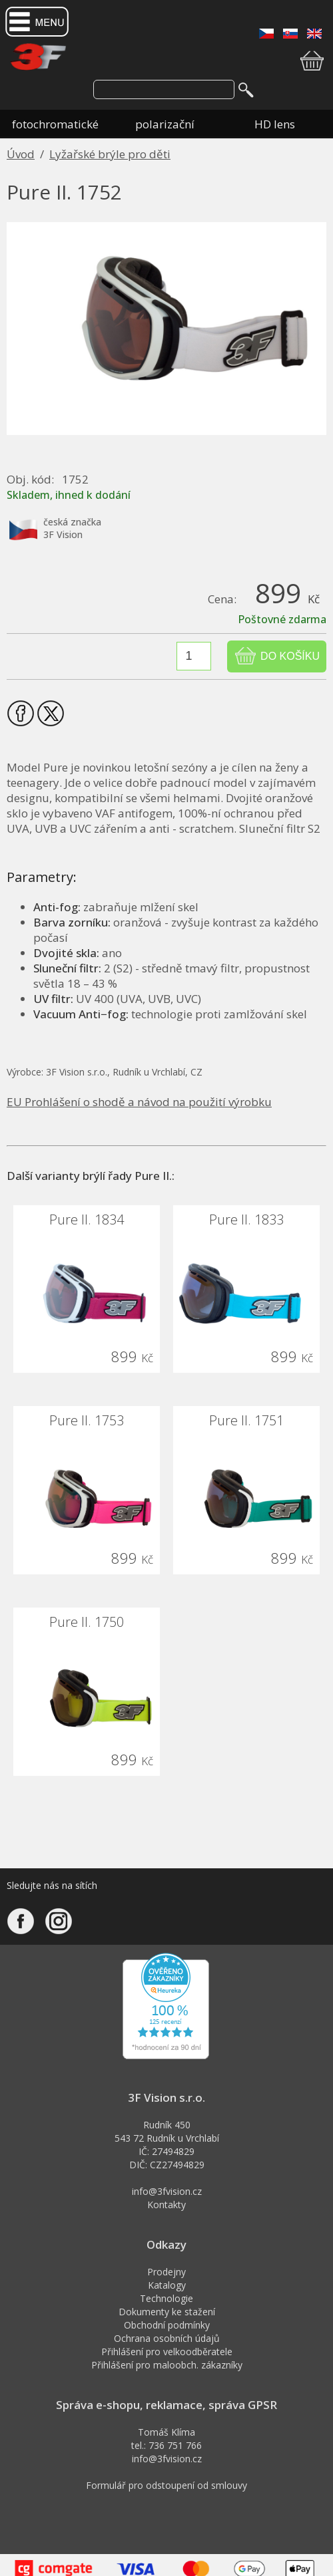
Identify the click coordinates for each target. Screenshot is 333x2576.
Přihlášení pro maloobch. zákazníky (166, 2365)
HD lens (274, 124)
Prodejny (166, 2271)
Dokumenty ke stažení (167, 2311)
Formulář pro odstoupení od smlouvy (166, 2485)
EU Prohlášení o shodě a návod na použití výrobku (139, 1101)
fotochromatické (55, 124)
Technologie (166, 2298)
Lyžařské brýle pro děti (109, 154)
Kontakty (166, 2204)
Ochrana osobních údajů (167, 2338)
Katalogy (167, 2285)
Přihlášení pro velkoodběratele (166, 2351)
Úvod (21, 154)
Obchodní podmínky (167, 2325)
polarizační (164, 124)
